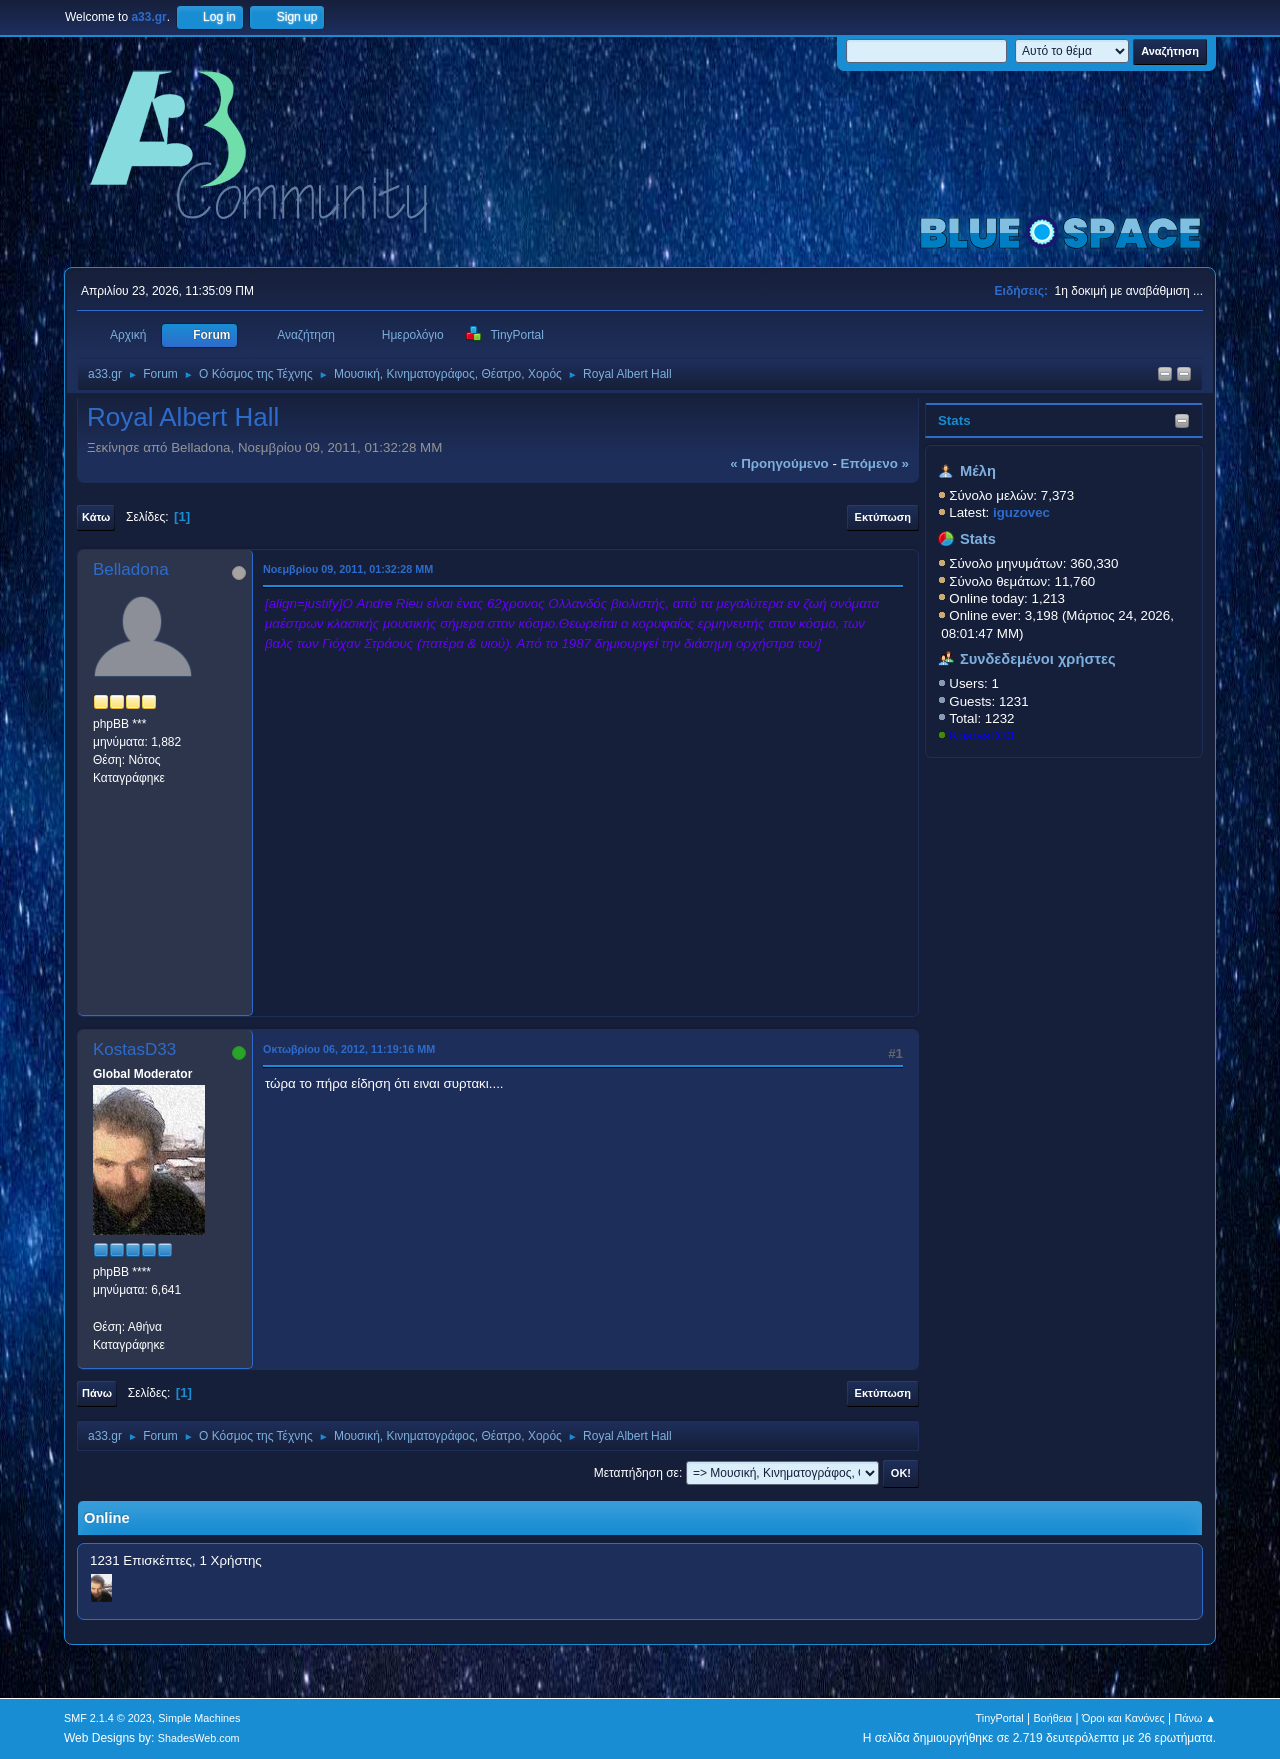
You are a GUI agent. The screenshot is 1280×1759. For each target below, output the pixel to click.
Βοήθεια (1052, 1718)
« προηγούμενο (779, 463)
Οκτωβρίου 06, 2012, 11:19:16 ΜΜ (349, 1049)
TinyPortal (1000, 1718)
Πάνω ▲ (1196, 1718)
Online (107, 1518)
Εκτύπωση (883, 517)
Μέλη (978, 471)
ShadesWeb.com (199, 1738)
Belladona (131, 569)
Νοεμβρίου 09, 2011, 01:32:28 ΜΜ (348, 569)
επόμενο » (875, 463)
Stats (954, 420)
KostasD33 (981, 735)
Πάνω (97, 1393)
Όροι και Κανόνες (1123, 1718)
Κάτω (96, 517)
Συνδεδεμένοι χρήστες (1038, 659)
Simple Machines (199, 1718)
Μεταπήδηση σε (636, 1473)
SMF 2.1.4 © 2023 (108, 1718)
